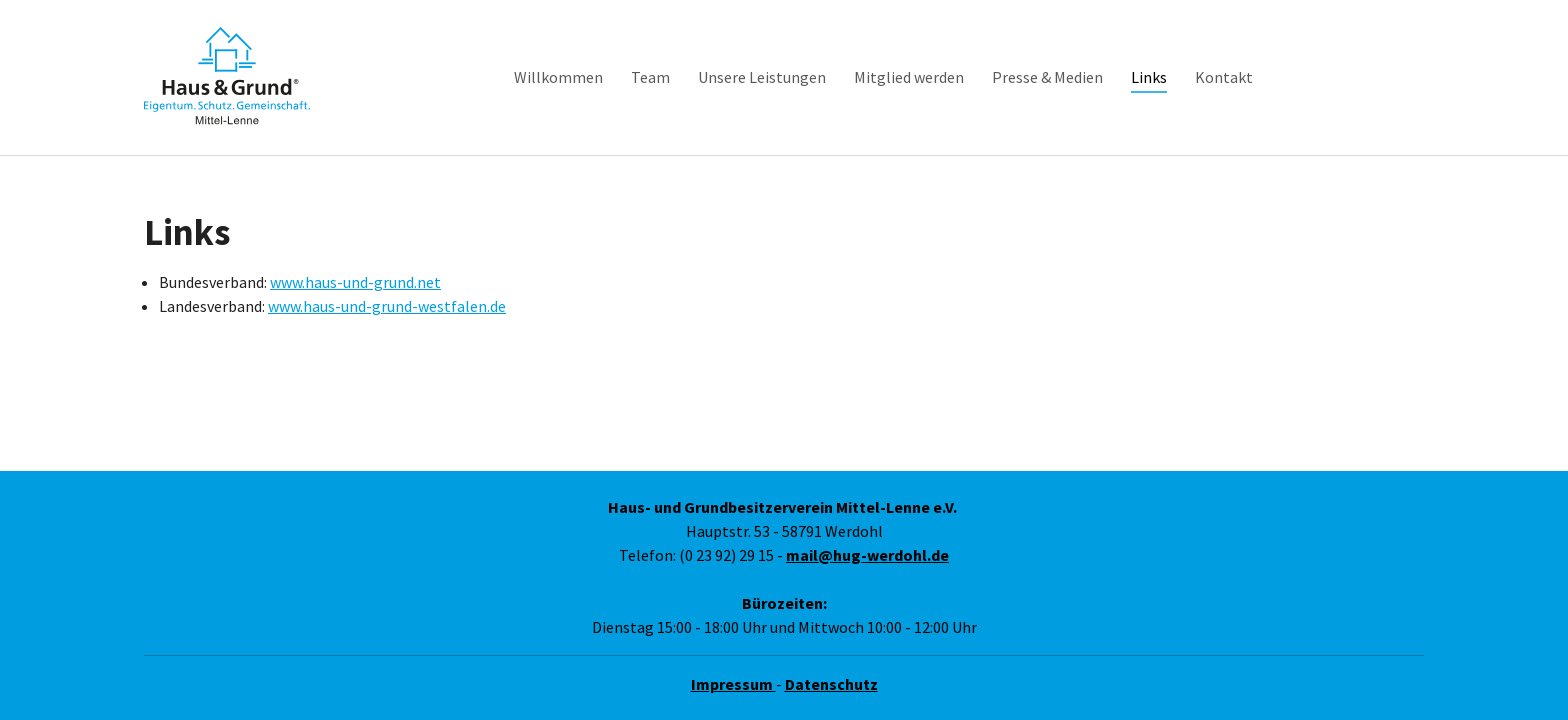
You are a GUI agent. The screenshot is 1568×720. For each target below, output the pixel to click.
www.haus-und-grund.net (355, 258)
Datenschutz (831, 684)
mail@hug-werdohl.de (867, 555)
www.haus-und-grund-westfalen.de (387, 282)
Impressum (733, 684)
